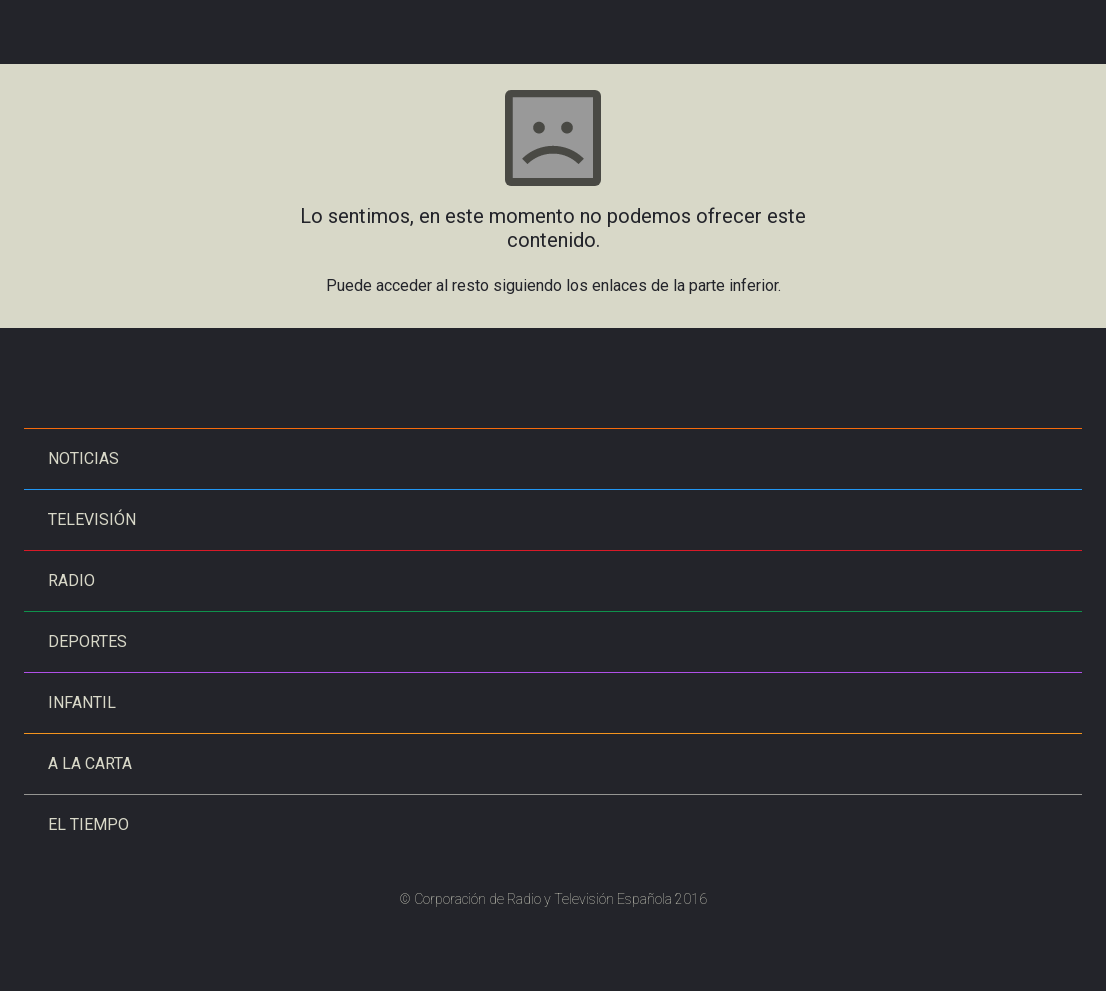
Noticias (83, 458)
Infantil (82, 702)
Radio (71, 580)
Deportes (87, 641)
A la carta (90, 763)
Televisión (92, 519)
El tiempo (88, 824)
